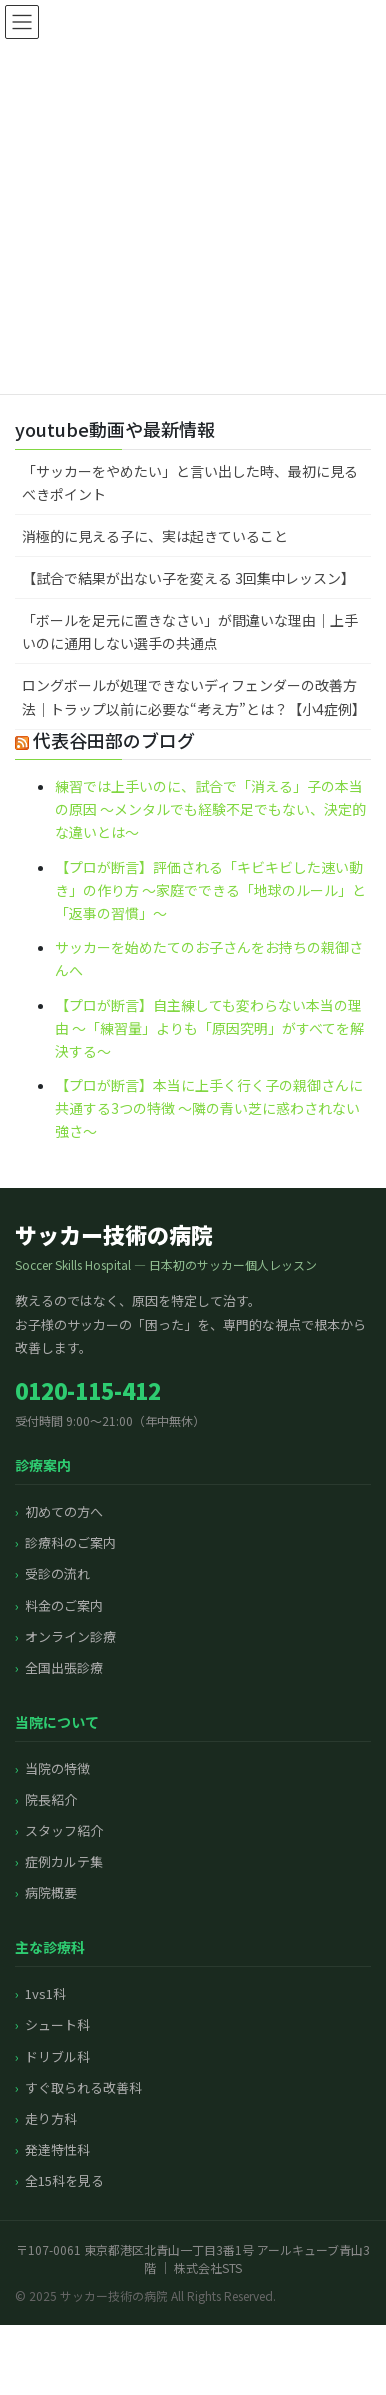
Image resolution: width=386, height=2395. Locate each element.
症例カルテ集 (64, 1861)
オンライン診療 (70, 1636)
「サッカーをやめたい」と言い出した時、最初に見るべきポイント (190, 482)
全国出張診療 (64, 1667)
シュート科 (57, 2024)
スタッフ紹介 (64, 1830)
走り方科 (51, 2118)
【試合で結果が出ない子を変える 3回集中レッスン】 (188, 578)
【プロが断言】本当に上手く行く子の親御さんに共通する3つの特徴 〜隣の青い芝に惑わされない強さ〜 (209, 1108)
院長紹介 (51, 1799)
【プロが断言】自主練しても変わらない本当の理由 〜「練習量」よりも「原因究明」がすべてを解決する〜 (209, 1028)
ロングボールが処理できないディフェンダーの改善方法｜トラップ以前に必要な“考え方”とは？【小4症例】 (194, 696)
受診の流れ (57, 1573)
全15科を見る (64, 2180)
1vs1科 (45, 1993)
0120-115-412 (88, 1390)
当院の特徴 (57, 1768)
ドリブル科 (57, 2056)
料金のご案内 (64, 1605)
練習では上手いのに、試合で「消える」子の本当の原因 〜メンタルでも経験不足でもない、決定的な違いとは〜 (210, 809)
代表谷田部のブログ (114, 740)
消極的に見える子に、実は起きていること (155, 536)
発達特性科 (57, 2149)
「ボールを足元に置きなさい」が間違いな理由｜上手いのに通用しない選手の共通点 (190, 631)
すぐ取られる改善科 (83, 2087)
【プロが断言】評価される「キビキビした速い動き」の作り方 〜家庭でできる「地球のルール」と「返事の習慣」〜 (210, 890)
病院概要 (51, 1892)
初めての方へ (64, 1511)
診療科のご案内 (70, 1542)
